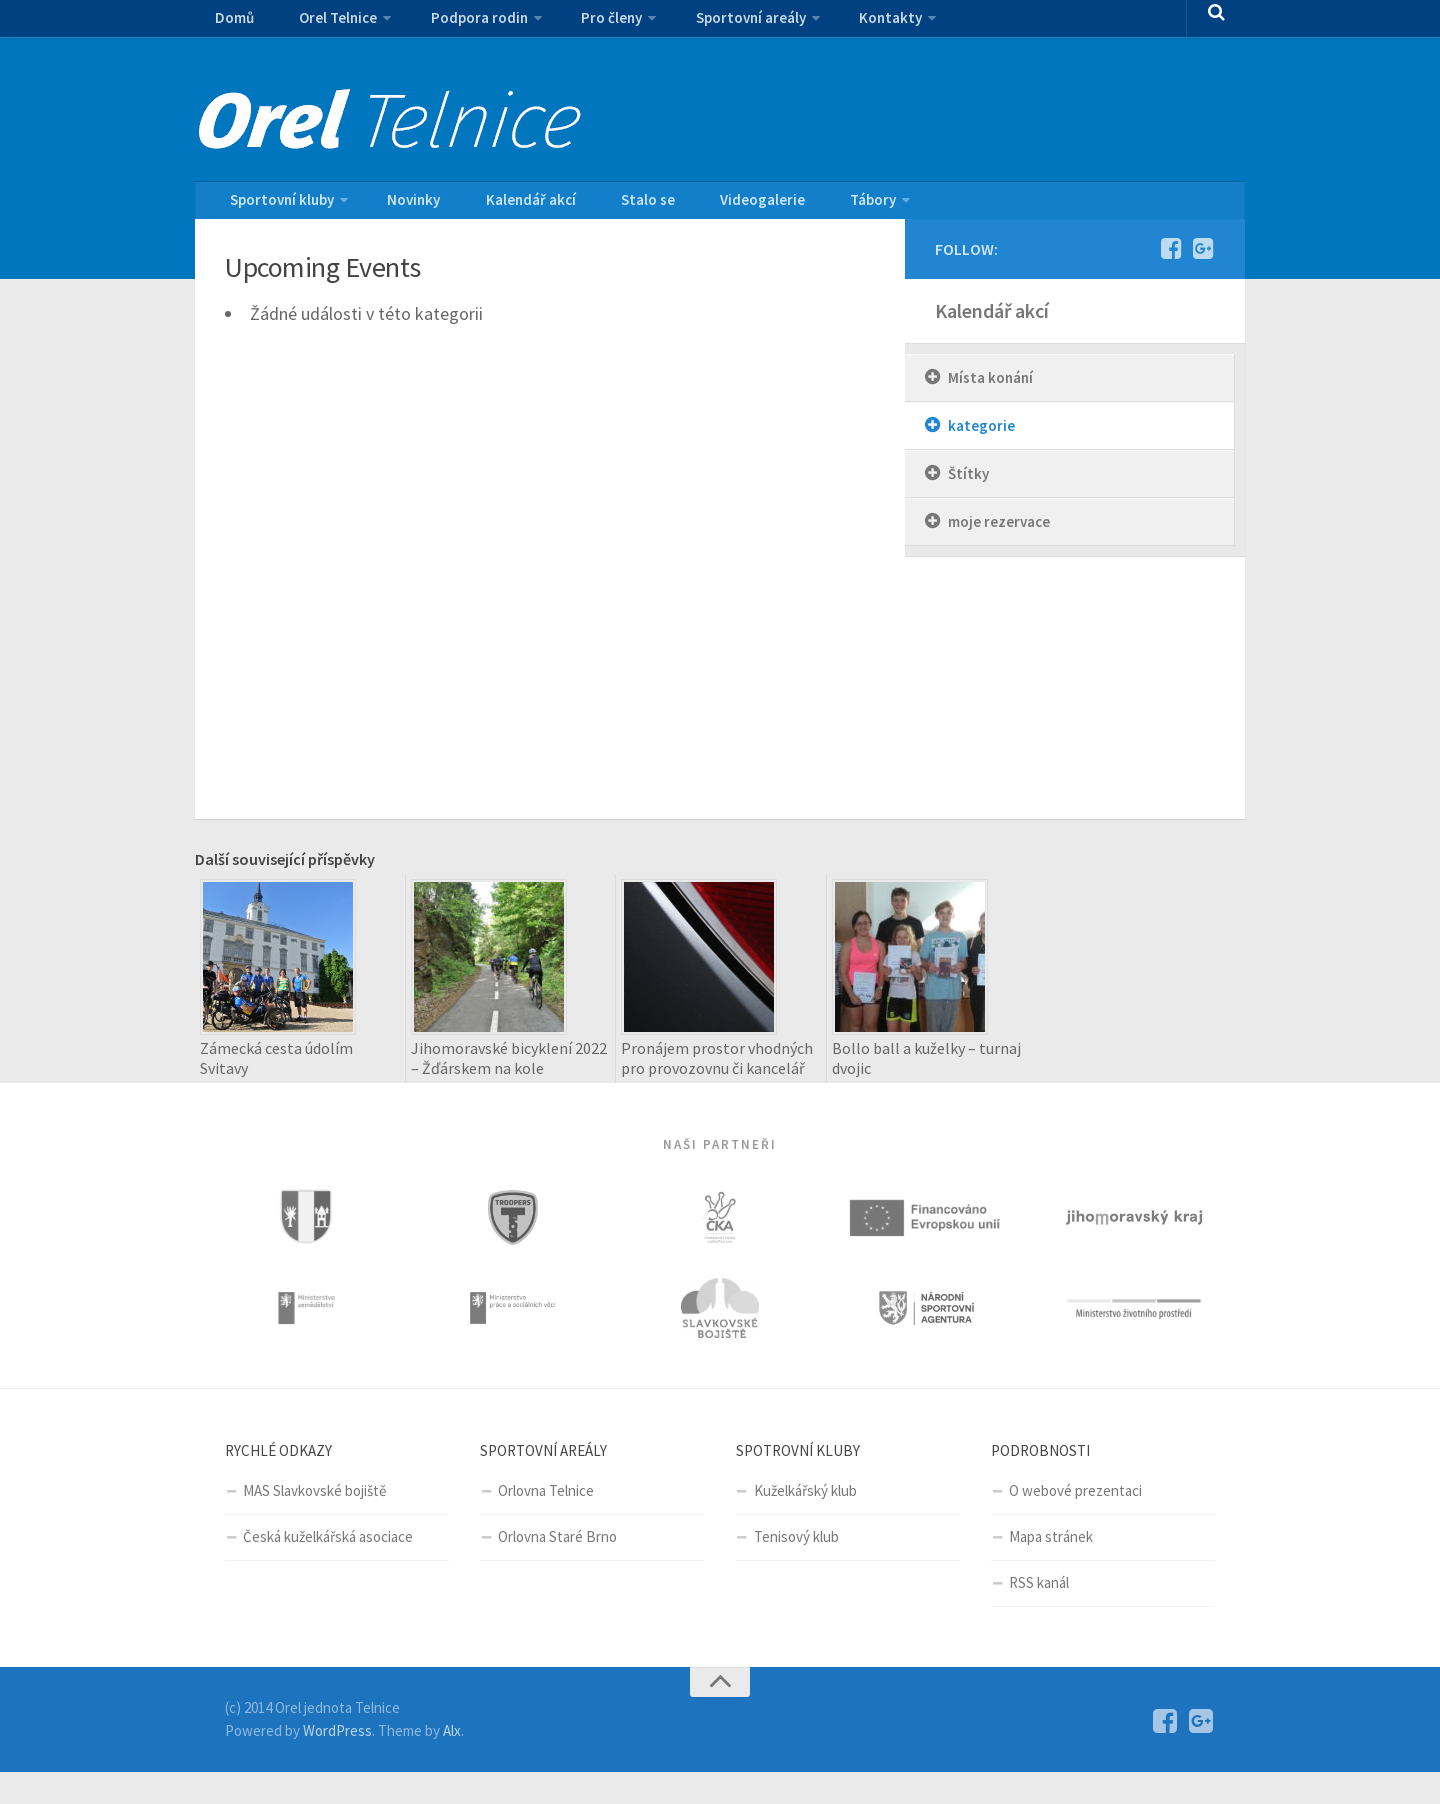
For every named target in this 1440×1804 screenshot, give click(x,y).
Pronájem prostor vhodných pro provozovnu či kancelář (717, 1071)
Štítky (968, 486)
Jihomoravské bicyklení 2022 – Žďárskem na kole (509, 1071)
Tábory (797, 207)
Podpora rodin (453, 25)
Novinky (401, 207)
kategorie (981, 438)
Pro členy (576, 25)
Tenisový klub (796, 1568)
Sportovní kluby (278, 207)
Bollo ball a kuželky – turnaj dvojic (926, 1071)
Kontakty (837, 25)
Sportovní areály (706, 25)
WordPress (337, 1762)
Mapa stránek (1051, 1568)
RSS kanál (1039, 1614)
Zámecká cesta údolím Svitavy (276, 1071)
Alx (452, 1762)
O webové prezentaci (1075, 1522)
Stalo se (604, 207)
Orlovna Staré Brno (557, 1568)
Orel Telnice (320, 25)
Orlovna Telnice (546, 1522)
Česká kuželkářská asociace (328, 1568)
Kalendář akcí (503, 207)
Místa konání (990, 390)
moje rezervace (999, 534)
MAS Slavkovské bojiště (314, 1522)
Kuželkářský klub (805, 1522)
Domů (230, 25)
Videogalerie (702, 207)
